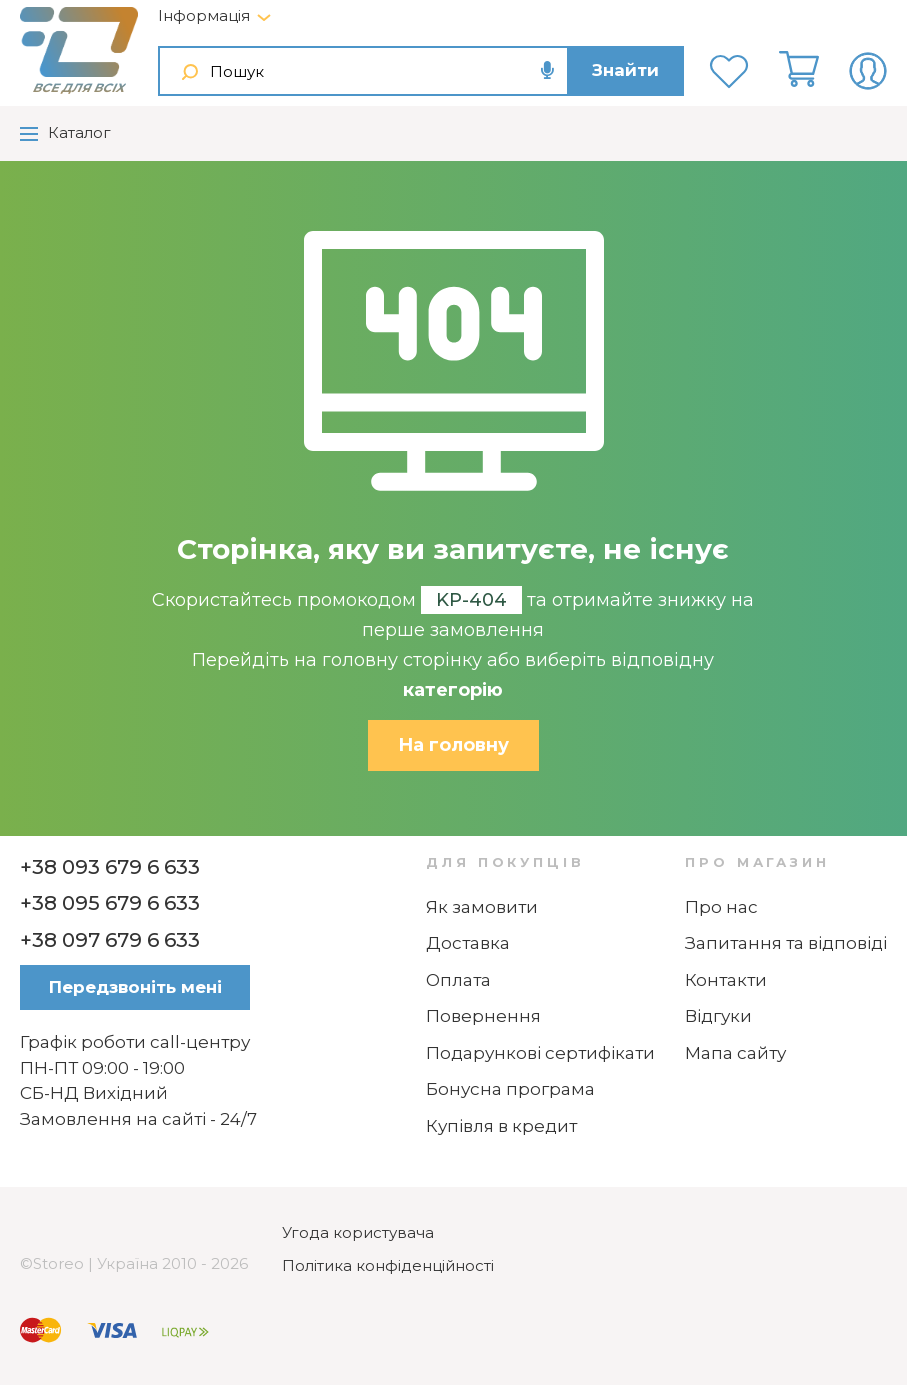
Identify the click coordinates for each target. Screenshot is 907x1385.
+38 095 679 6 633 (110, 903)
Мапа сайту (735, 1053)
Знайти (625, 70)
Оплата (458, 980)
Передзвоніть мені (135, 987)
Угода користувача (358, 1232)
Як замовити (482, 907)
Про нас (721, 907)
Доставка (468, 943)
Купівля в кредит (501, 1126)
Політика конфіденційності (388, 1265)
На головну (453, 745)
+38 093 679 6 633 (110, 867)
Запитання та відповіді (786, 943)
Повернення (483, 1016)
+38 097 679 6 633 (110, 940)
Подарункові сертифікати (540, 1053)
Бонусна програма (510, 1089)
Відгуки (718, 1016)
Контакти (726, 980)
